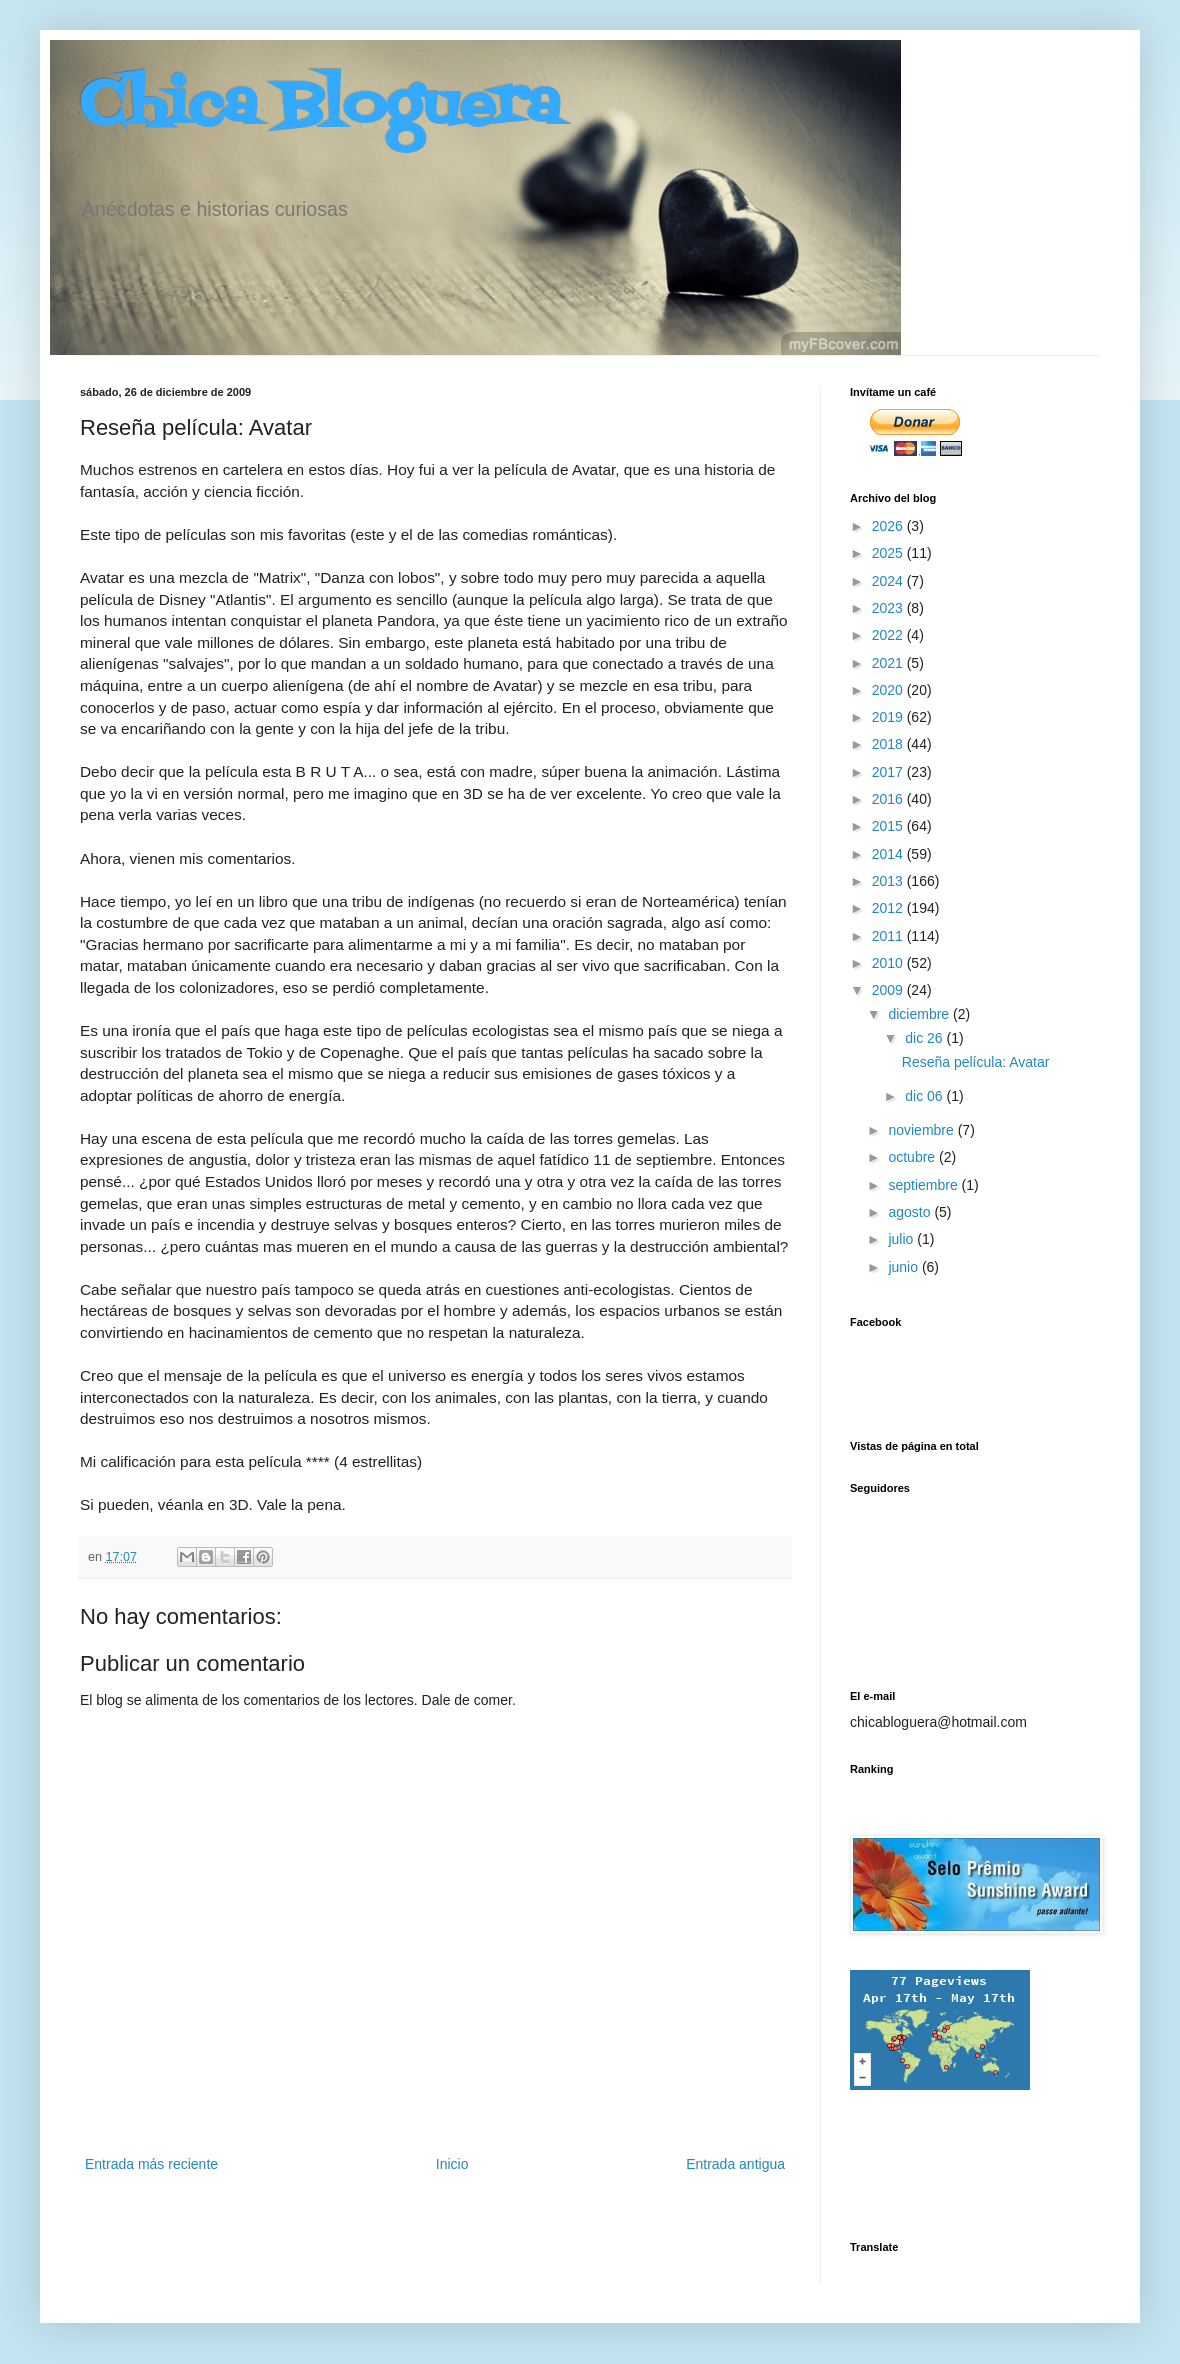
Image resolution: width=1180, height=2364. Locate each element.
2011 (889, 936)
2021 (889, 663)
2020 (889, 690)
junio (904, 1267)
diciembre (920, 1014)
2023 (889, 608)
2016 (889, 799)
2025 (889, 553)
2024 (889, 581)
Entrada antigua (735, 2164)
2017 (889, 772)
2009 (889, 990)
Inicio (452, 2164)
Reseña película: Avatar (976, 1062)
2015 (889, 826)
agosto (911, 1212)
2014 (889, 854)
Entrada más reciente (151, 2164)
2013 (889, 881)
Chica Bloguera (320, 107)
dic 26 (925, 1038)
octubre (913, 1157)
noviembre (922, 1130)
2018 (889, 744)
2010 (889, 963)
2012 (889, 908)
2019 (889, 717)
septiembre (924, 1185)
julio (902, 1239)
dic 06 (925, 1096)
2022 (889, 635)
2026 (889, 526)
